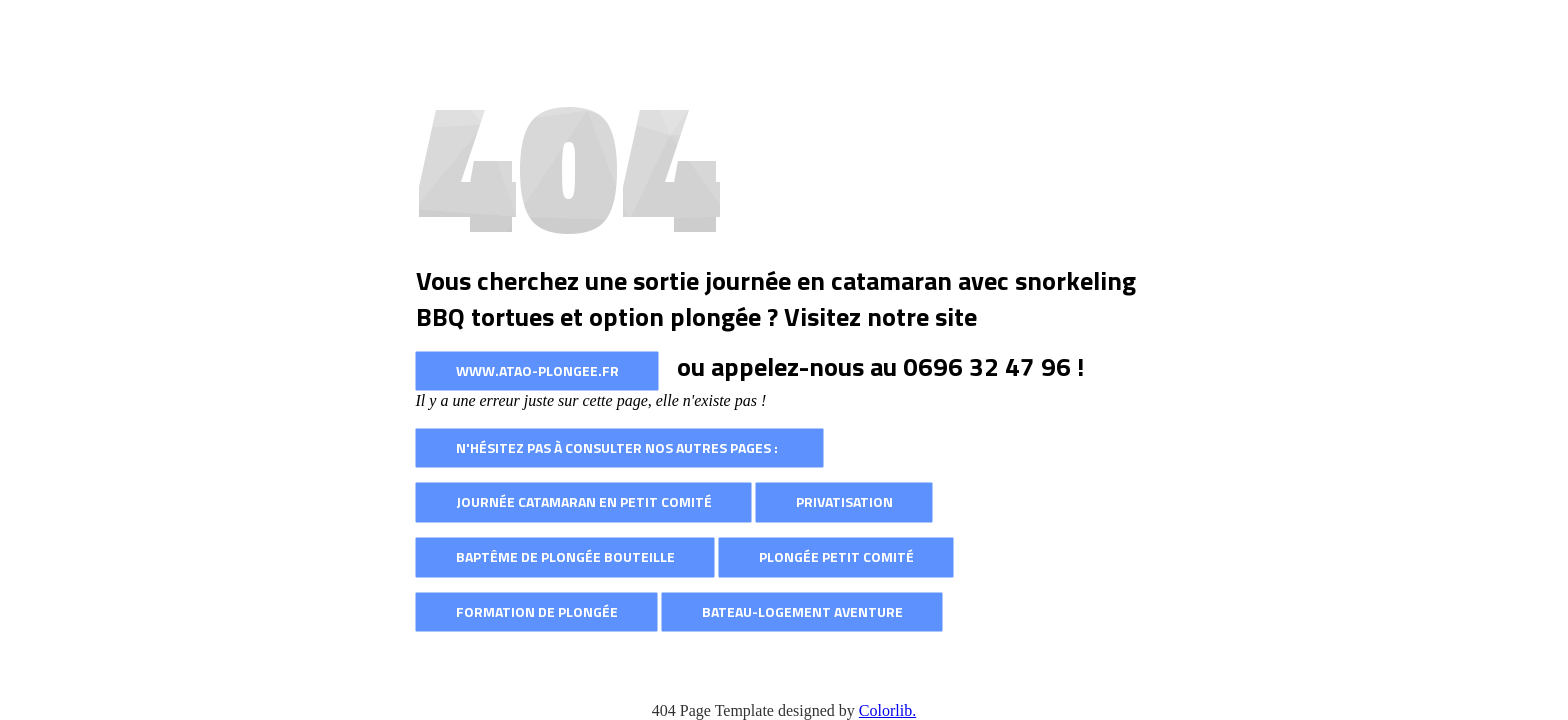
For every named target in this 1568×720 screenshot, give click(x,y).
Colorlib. (887, 710)
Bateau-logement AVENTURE (802, 611)
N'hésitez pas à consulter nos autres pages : (620, 447)
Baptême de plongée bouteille (565, 556)
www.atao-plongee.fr (537, 370)
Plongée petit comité (836, 556)
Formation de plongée (537, 611)
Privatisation (844, 502)
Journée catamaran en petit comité (584, 502)
